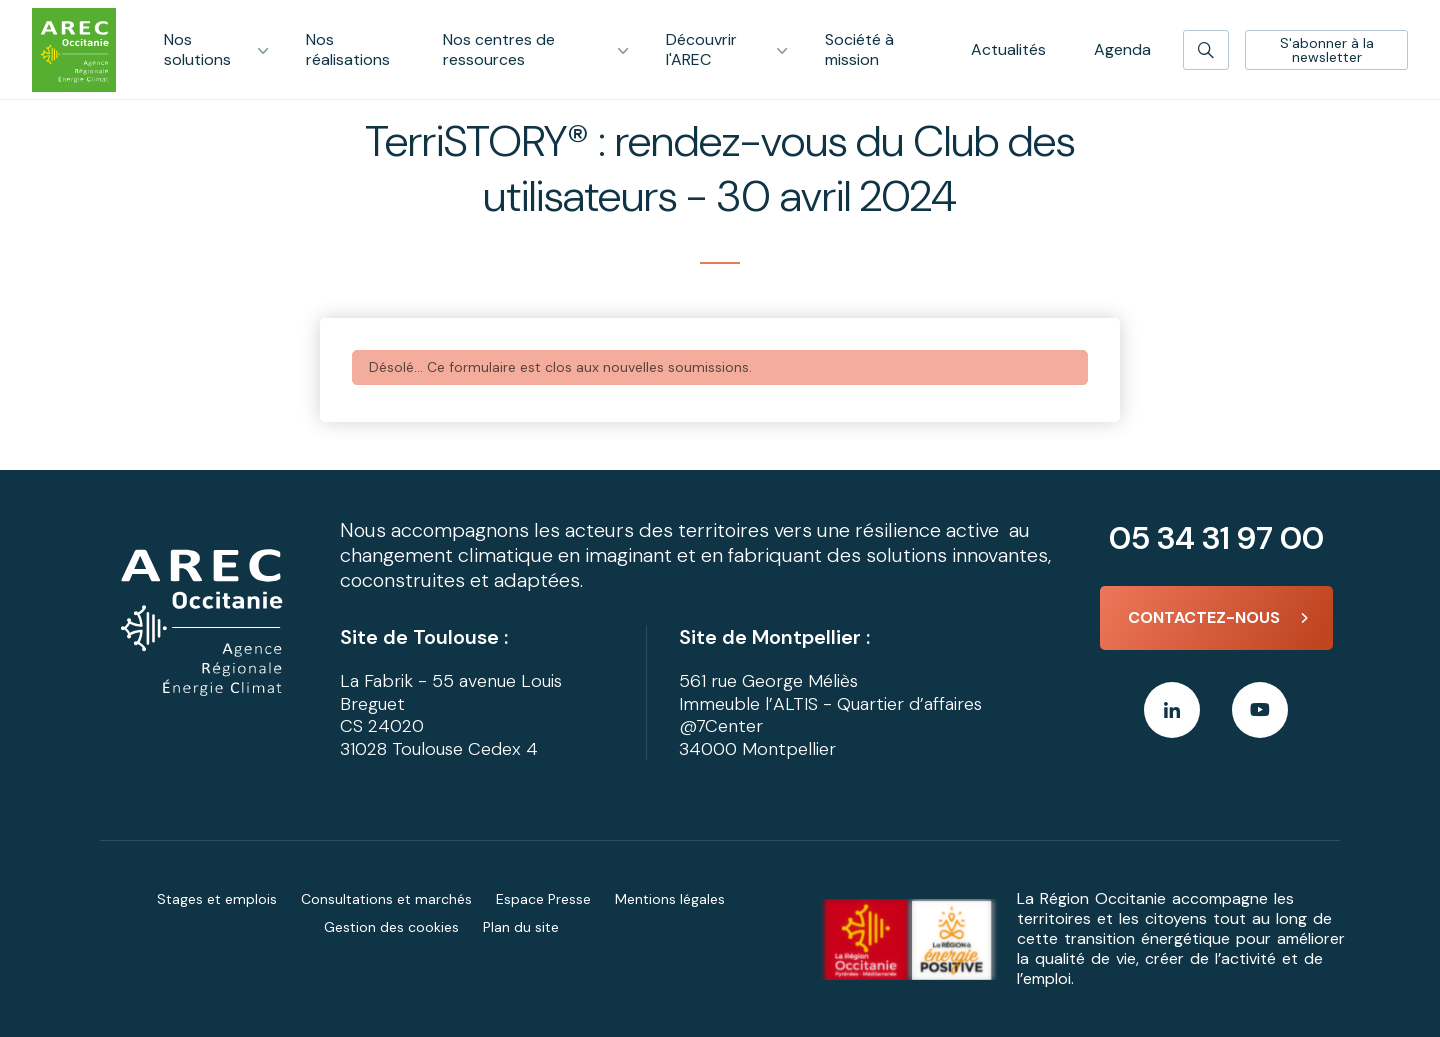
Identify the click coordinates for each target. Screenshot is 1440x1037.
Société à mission (859, 49)
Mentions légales (670, 899)
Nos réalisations (348, 49)
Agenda (1122, 49)
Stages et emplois (217, 899)
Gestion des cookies (391, 927)
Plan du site (521, 927)
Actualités (1008, 49)
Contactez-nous (1204, 617)
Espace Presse (543, 899)
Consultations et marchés (386, 899)
